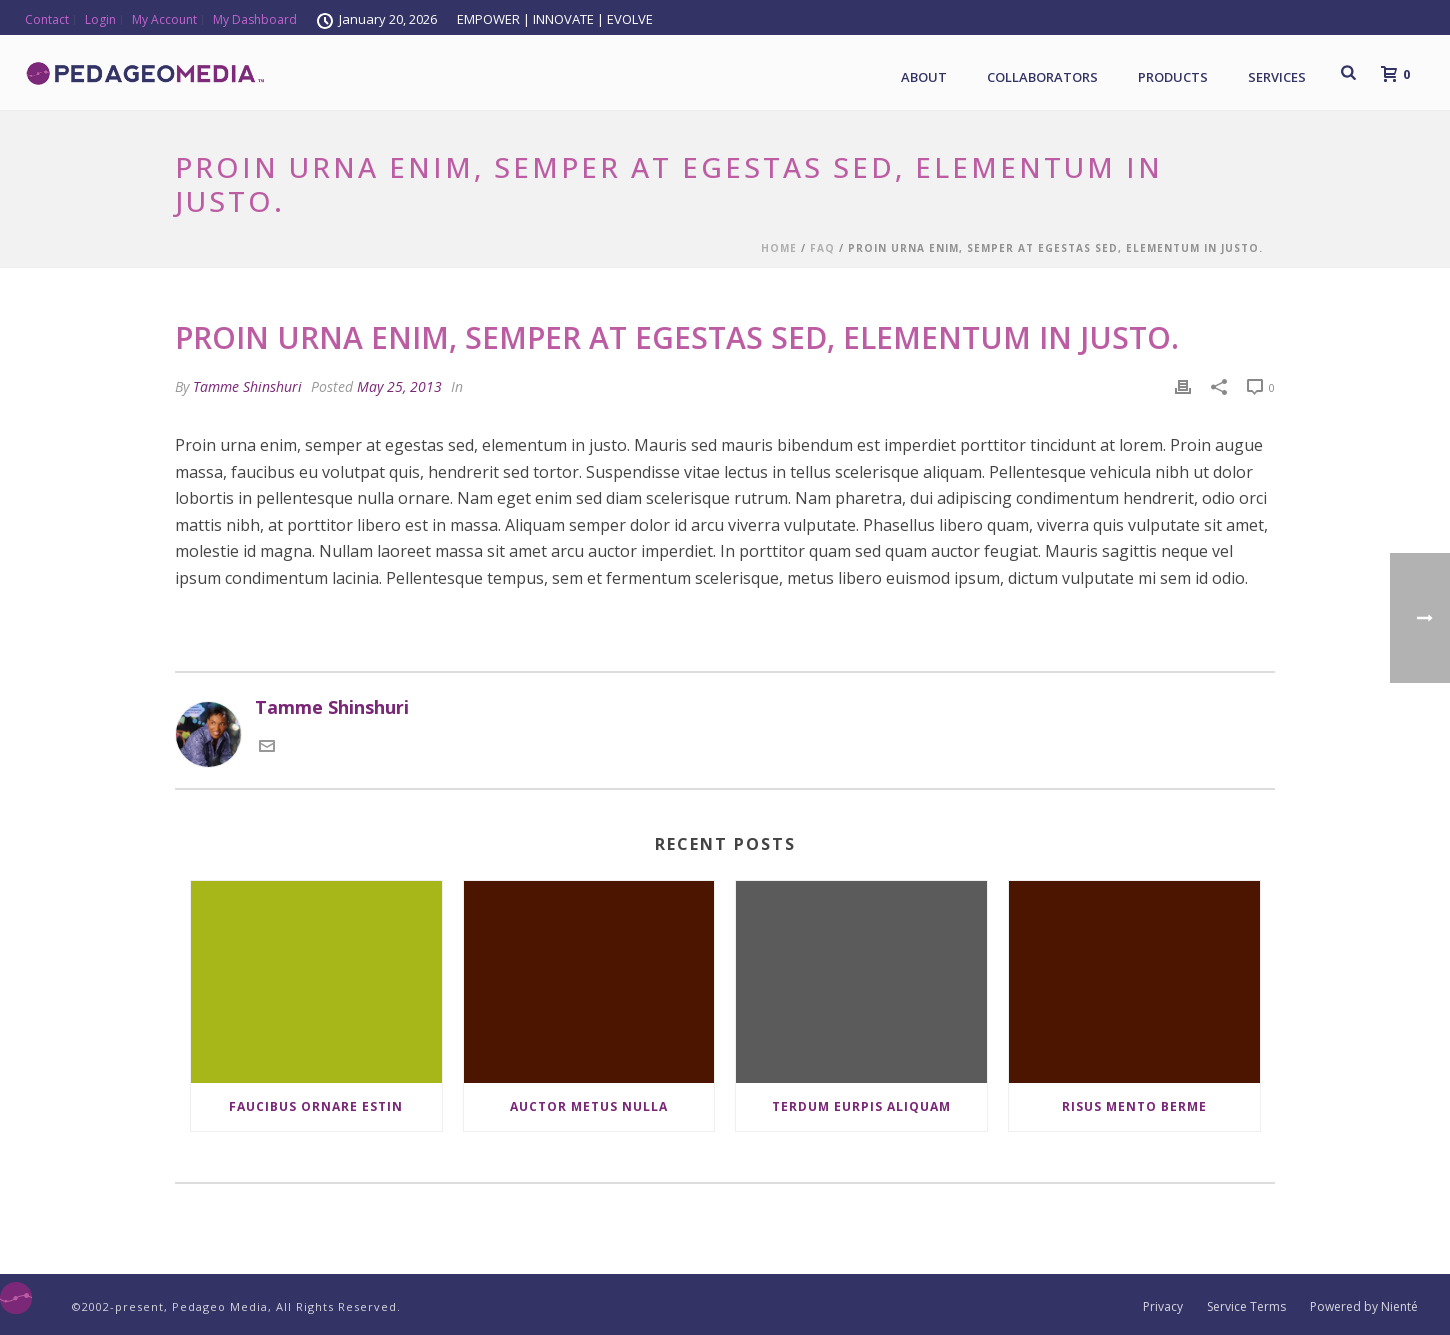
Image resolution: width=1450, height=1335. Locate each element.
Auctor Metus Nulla (589, 1106)
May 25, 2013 (399, 386)
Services (1277, 77)
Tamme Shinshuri (247, 386)
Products (1173, 77)
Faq (822, 248)
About (924, 77)
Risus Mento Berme (1134, 1106)
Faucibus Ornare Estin (316, 1106)
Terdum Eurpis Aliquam (861, 1106)
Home (779, 248)
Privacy (1163, 1307)
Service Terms (1246, 1307)
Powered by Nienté (1364, 1307)
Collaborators (1042, 77)
